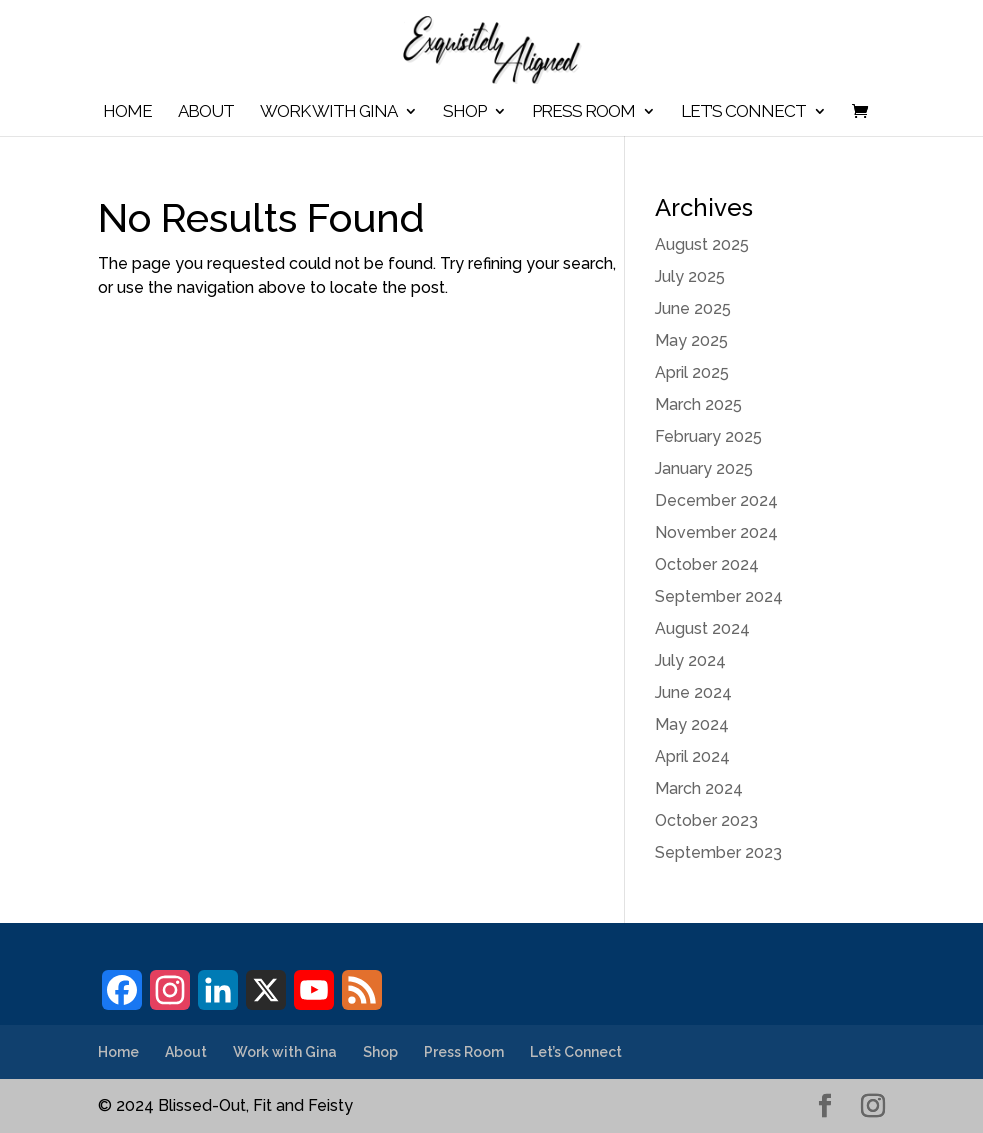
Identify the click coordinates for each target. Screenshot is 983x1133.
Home (127, 112)
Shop (464, 112)
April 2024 (692, 756)
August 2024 (702, 628)
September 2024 (719, 596)
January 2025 (704, 468)
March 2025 (698, 404)
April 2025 (692, 372)
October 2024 (707, 564)
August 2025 (702, 244)
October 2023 (706, 820)
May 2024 (692, 724)
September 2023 (718, 852)
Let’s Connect (743, 112)
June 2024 (693, 692)
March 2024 (699, 788)
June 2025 (693, 308)
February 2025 (708, 436)
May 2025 (691, 340)
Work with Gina (328, 112)
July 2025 (690, 276)
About (206, 112)
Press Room (583, 112)
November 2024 (716, 532)
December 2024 (716, 500)
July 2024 (690, 660)
